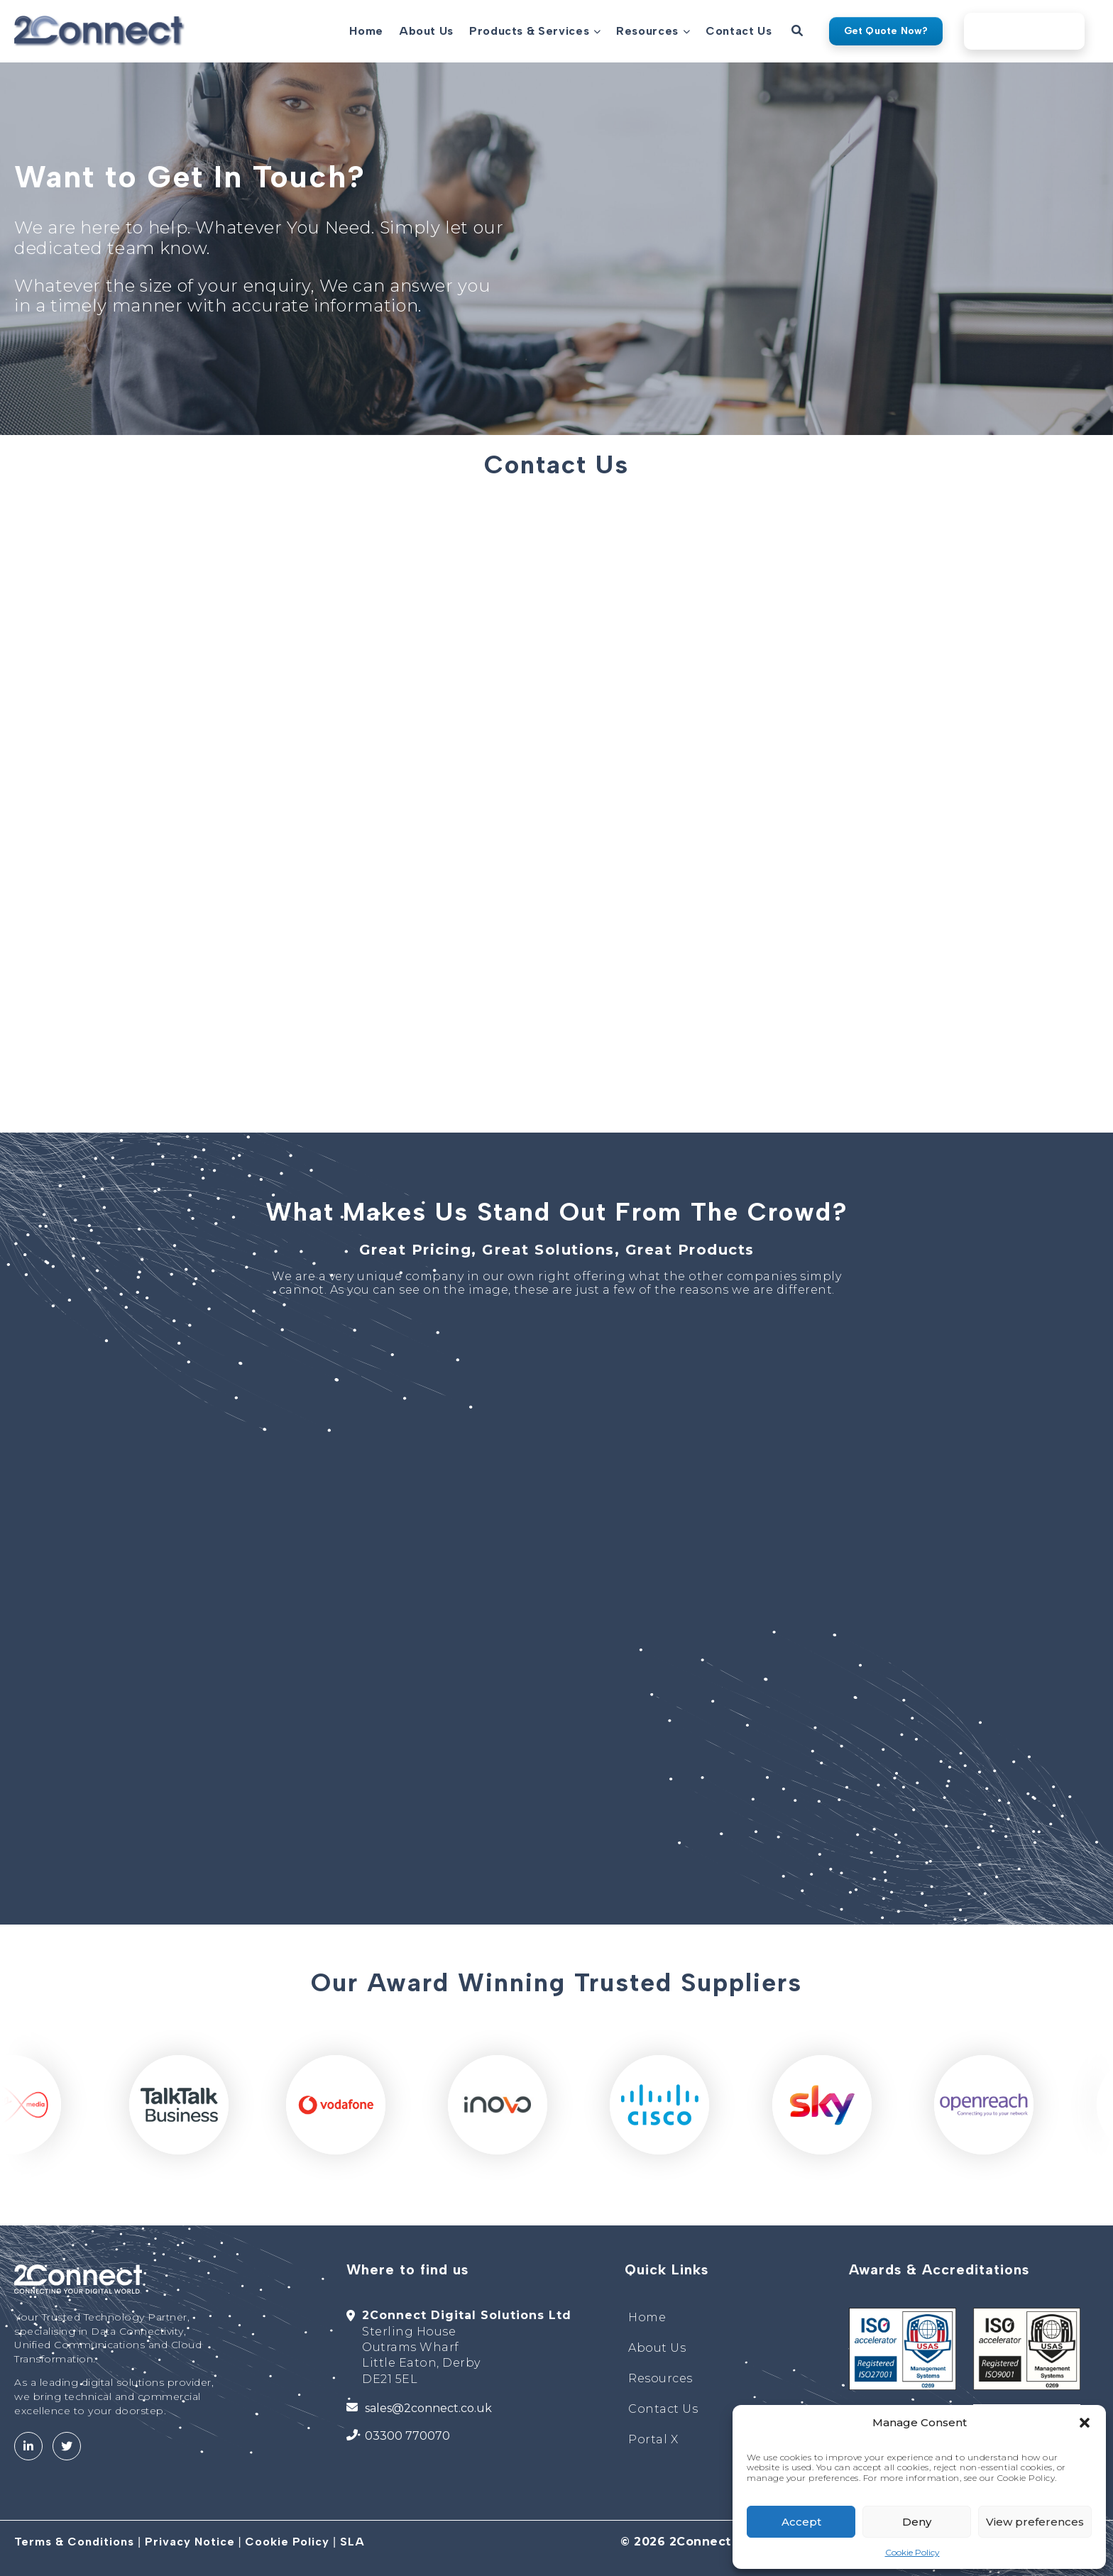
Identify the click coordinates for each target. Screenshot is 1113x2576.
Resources (647, 31)
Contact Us (739, 31)
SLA (352, 2541)
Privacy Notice (191, 2541)
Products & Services (529, 31)
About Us (426, 31)
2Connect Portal (1024, 31)
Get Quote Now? (886, 31)
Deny (916, 2521)
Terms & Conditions (74, 2541)
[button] (1085, 2423)
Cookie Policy (912, 2552)
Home (366, 31)
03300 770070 (407, 2436)
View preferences (1035, 2521)
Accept (801, 2521)
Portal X (653, 2439)
